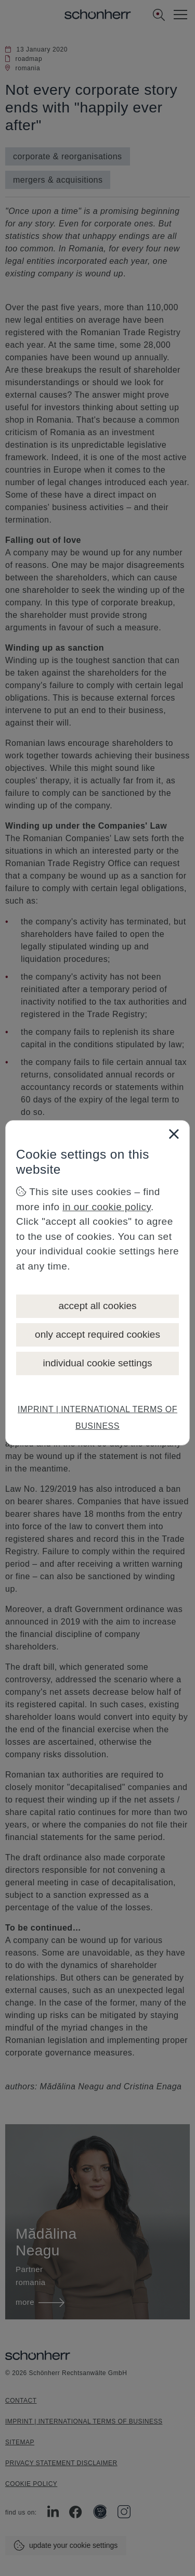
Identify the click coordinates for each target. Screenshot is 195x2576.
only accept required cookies (97, 1334)
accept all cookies (98, 1305)
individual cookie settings (97, 1362)
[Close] (173, 1133)
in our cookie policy (106, 1206)
